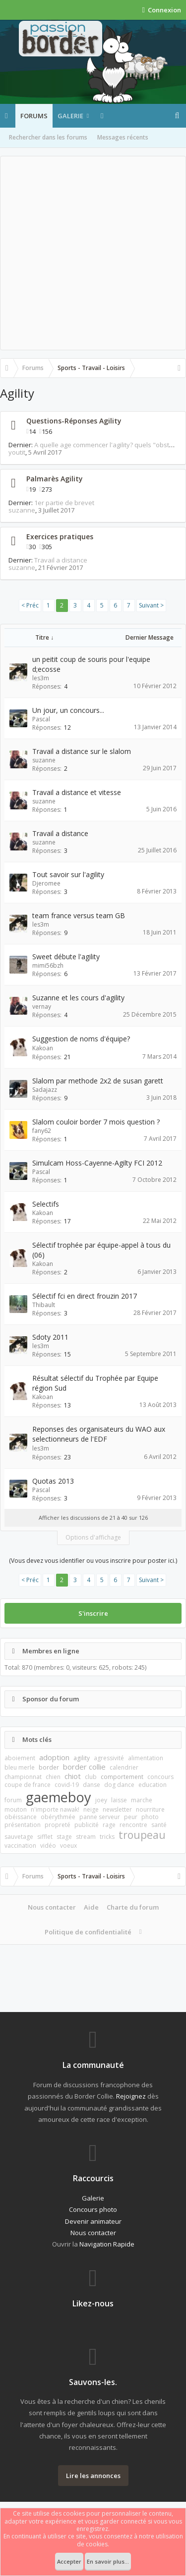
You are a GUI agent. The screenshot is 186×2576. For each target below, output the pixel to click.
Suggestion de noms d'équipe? (81, 1038)
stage (64, 1836)
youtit (16, 452)
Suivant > (151, 605)
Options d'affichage (93, 1537)
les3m (40, 678)
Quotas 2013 (53, 1481)
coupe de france (27, 1784)
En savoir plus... (108, 2561)
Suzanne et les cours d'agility (78, 997)
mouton (15, 1809)
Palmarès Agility (54, 478)
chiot (72, 1776)
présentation (22, 1825)
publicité (86, 1825)
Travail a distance (60, 560)
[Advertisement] (93, 253)
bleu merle (19, 1767)
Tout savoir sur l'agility (68, 874)
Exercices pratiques (59, 536)
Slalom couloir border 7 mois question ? (96, 1121)
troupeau (142, 1835)
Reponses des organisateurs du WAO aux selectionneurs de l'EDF (98, 1434)
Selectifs (45, 1204)
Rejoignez (131, 2096)
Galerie (70, 115)
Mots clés (37, 1739)
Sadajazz (44, 1089)
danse (91, 1784)
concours (160, 1777)
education (152, 1784)
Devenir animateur (93, 2221)
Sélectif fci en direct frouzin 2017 (84, 1296)
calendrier (124, 1767)
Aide (91, 1907)
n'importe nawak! (55, 1809)
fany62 (41, 1130)
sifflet (45, 1836)
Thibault (43, 1305)
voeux (68, 1845)
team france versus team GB (78, 915)
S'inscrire (93, 1613)
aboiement (19, 1758)
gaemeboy (58, 1797)
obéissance (20, 1817)
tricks (107, 1836)
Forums (34, 115)
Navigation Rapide (106, 2244)
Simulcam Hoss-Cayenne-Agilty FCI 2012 (97, 1163)
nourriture (150, 1809)
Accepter (69, 2561)
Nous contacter (52, 1907)
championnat (23, 1777)
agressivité (109, 1758)
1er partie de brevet (64, 502)
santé (159, 1825)
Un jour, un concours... (68, 710)
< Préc (30, 605)
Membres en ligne (50, 1650)
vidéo (48, 1845)
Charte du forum (133, 1907)
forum (13, 1800)
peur (130, 1817)
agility (81, 1758)
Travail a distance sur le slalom (81, 751)
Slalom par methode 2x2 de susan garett (97, 1080)
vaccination (20, 1845)
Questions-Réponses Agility (74, 420)
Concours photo (93, 2209)
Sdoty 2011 (50, 1337)
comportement (122, 1777)
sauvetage (18, 1836)
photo (150, 1817)
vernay (41, 1006)
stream (86, 1836)
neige (91, 1809)
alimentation (145, 1758)
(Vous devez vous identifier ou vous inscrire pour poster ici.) (93, 1560)
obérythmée (58, 1817)
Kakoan (42, 1048)
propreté (57, 1825)
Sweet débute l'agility (66, 956)
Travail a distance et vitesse (76, 792)
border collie (84, 1767)
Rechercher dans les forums (48, 137)
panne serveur (99, 1817)
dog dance (119, 1784)
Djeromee (46, 883)
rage (109, 1825)
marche (141, 1800)
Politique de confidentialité (88, 1931)
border (49, 1767)
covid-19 (67, 1784)
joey (101, 1800)
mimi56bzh (47, 965)
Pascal (41, 719)
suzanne (21, 510)
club (91, 1777)
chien (53, 1777)
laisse (119, 1800)
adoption (54, 1757)
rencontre (133, 1825)
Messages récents (122, 137)
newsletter (117, 1809)
